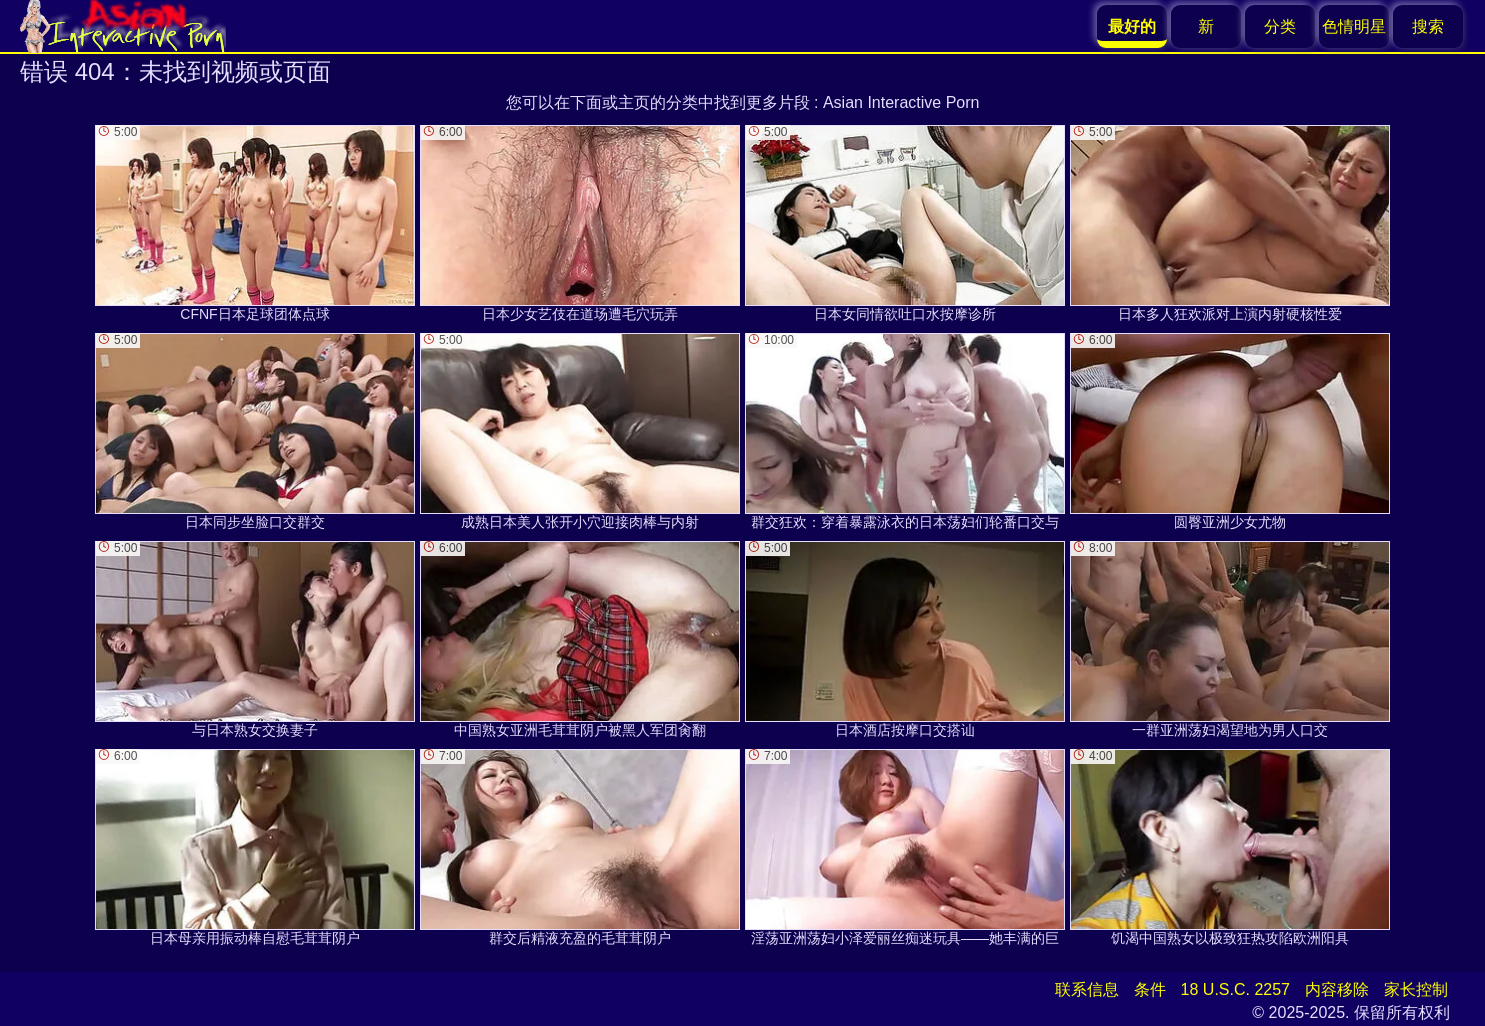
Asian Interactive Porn (901, 102)
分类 (1280, 26)
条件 (1150, 989)
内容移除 (1337, 989)
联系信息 (1087, 989)
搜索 (1428, 26)
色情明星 (1354, 26)
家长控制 (1416, 989)
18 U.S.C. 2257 (1235, 989)
